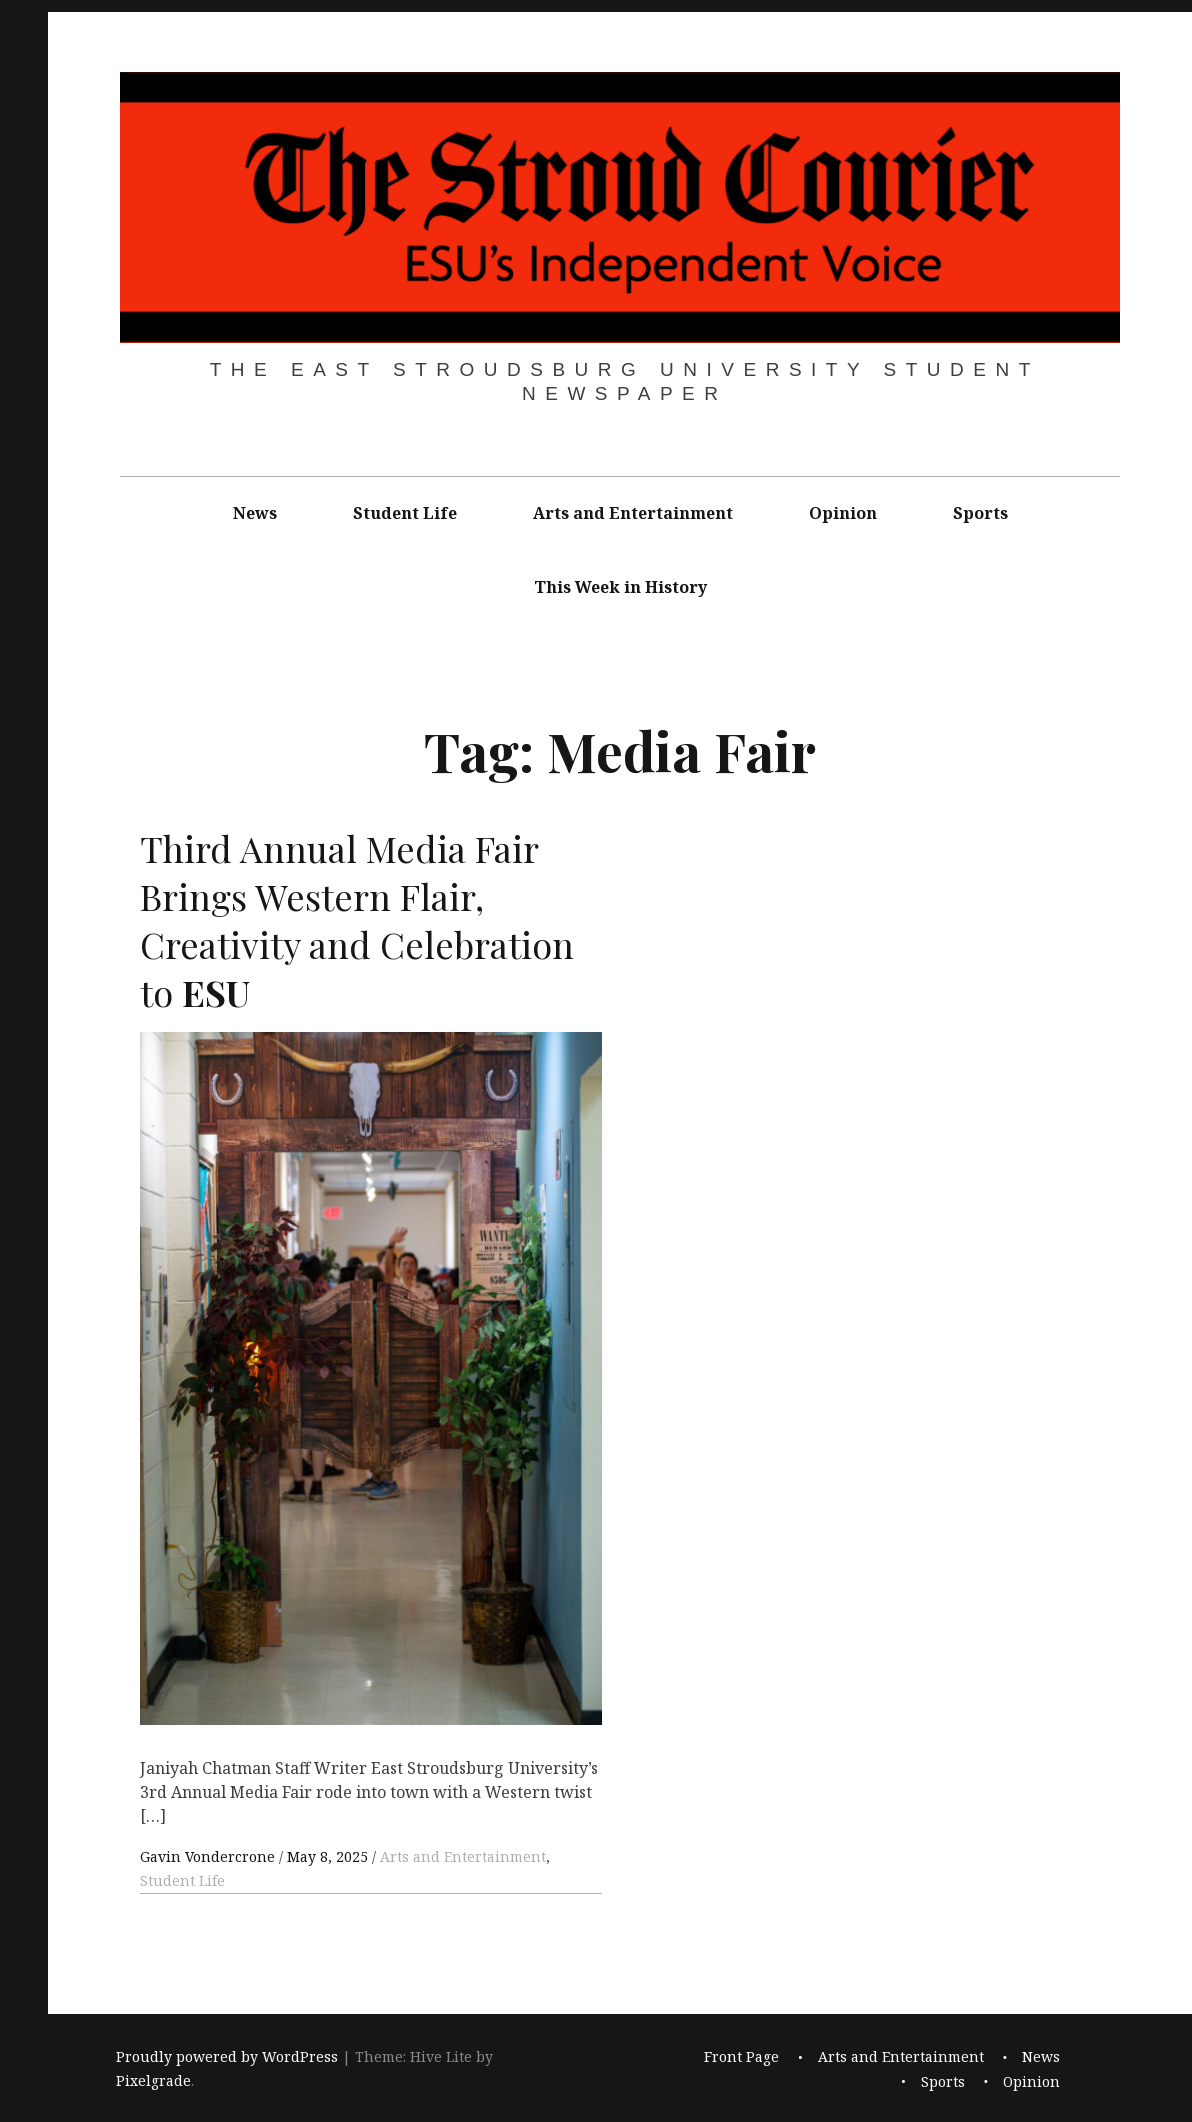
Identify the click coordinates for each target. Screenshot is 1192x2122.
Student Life (405, 513)
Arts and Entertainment (633, 513)
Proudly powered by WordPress (227, 2056)
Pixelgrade (153, 2080)
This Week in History (620, 587)
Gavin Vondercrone (209, 1856)
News (255, 513)
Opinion (843, 513)
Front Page (741, 2056)
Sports (980, 513)
